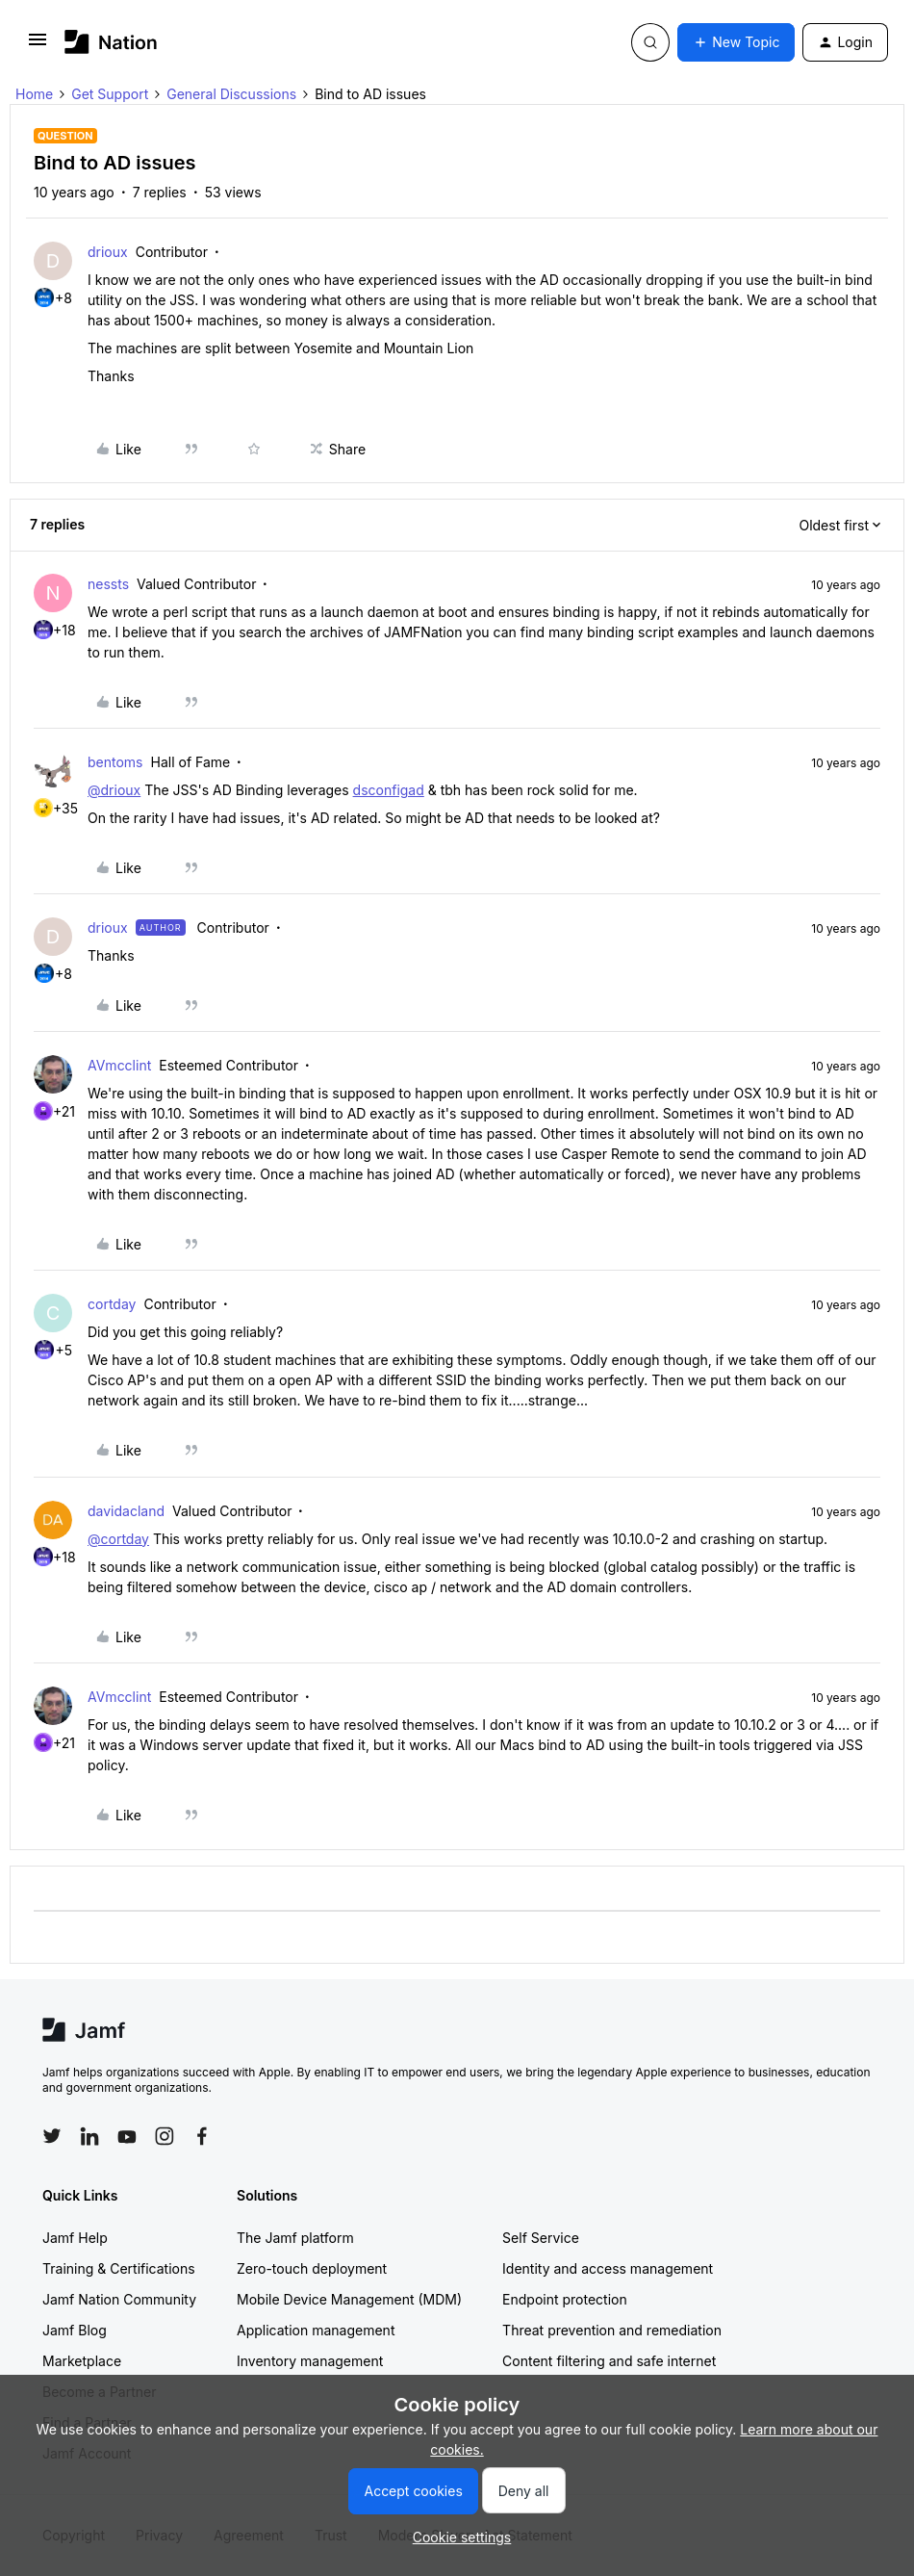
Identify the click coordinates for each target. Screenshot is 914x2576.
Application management (315, 2330)
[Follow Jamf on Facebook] (202, 2136)
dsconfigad (388, 790)
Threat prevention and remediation (612, 2330)
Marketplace (81, 2361)
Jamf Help (75, 2237)
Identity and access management (607, 2268)
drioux (108, 252)
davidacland (126, 1511)
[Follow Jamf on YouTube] (127, 2136)
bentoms (115, 762)
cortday (112, 1304)
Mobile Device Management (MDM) (349, 2299)
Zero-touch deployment (312, 2268)
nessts (108, 584)
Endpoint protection (564, 2299)
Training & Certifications (118, 2268)
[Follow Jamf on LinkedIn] (89, 2136)
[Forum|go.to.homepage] (111, 42)
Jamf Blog (74, 2330)
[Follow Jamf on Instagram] (164, 2136)
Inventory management (310, 2361)
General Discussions (231, 94)
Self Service (540, 2237)
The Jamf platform (295, 2237)
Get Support (109, 94)
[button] (37, 46)
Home (34, 94)
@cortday (118, 1539)
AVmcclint (119, 1065)
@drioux (114, 790)
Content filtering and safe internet (609, 2361)
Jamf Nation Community (119, 2299)
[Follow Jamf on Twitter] (52, 2136)
